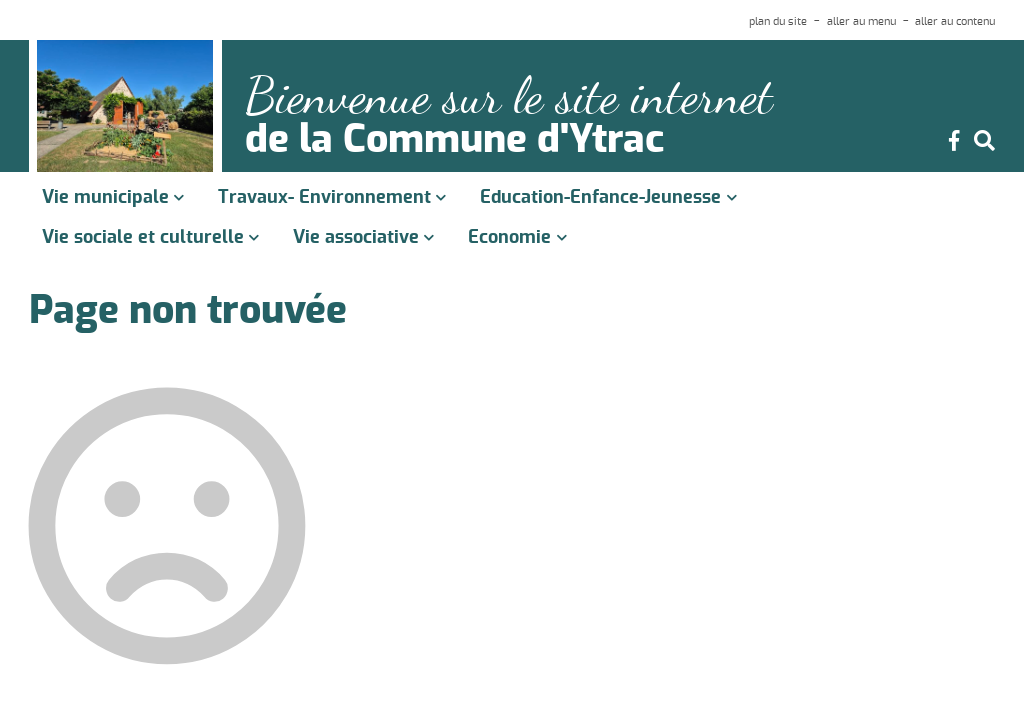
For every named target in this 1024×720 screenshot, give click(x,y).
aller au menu (861, 21)
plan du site (778, 21)
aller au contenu (955, 21)
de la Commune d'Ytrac (454, 141)
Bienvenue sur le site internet (509, 96)
